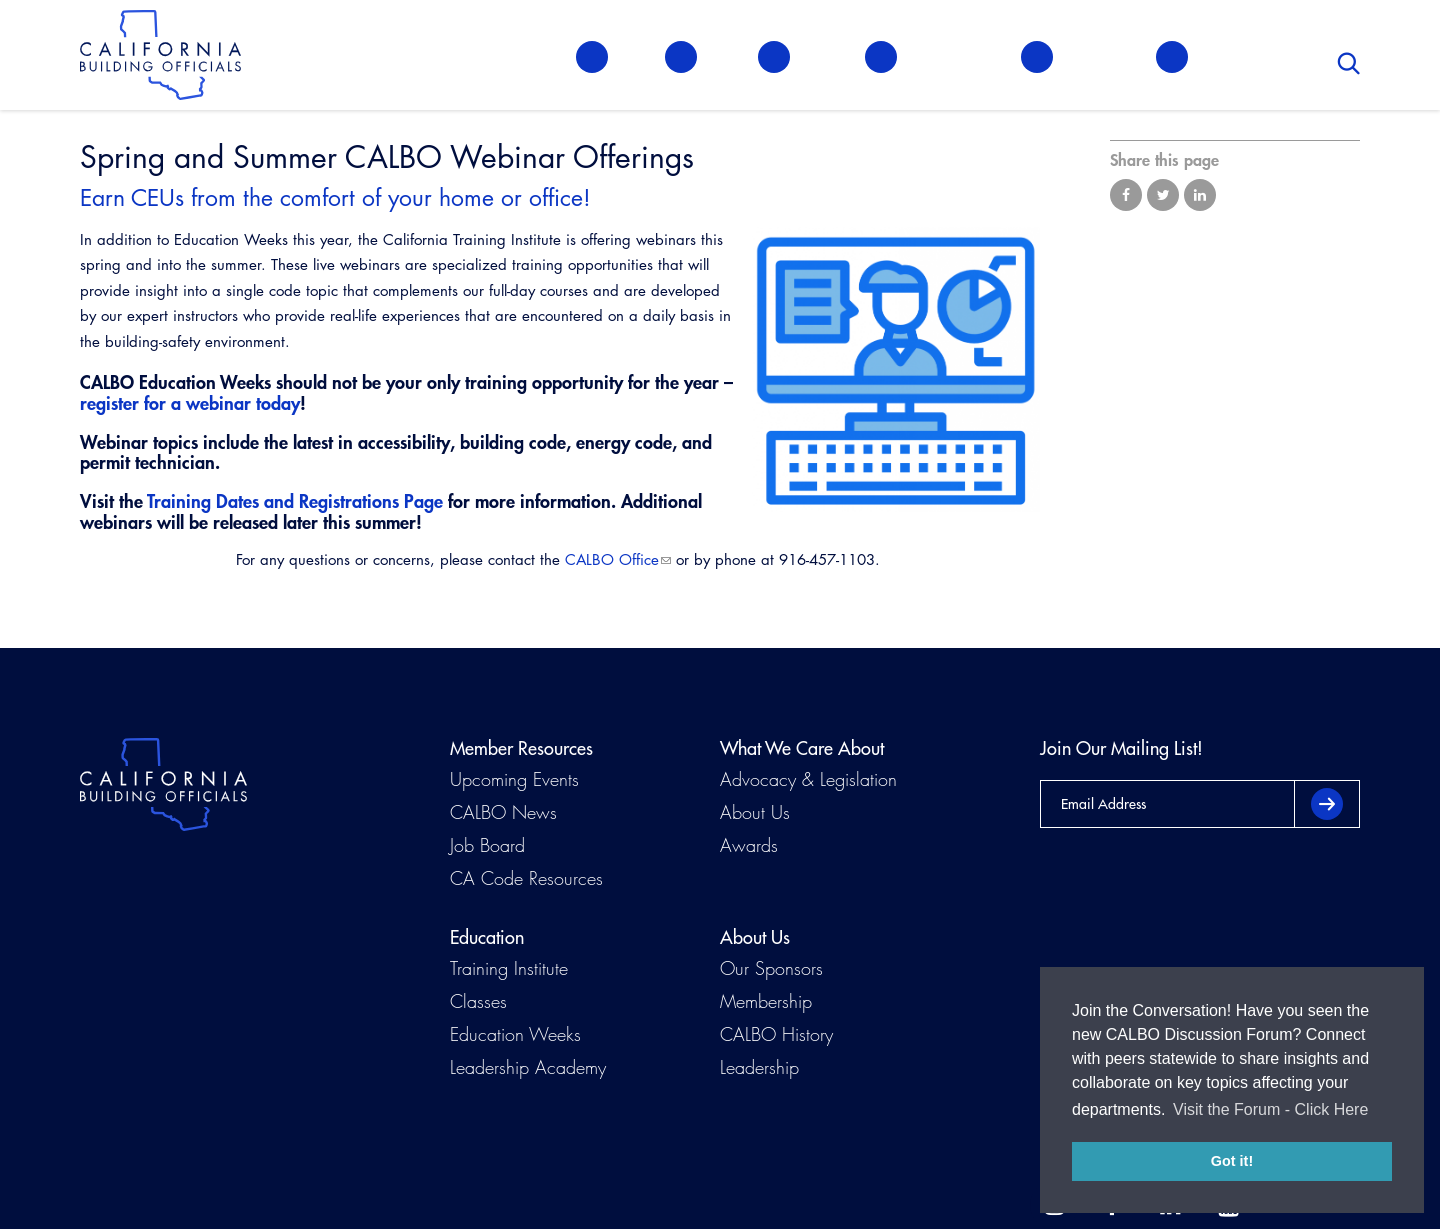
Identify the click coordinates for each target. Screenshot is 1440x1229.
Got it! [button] (1232, 1161)
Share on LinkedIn (1200, 195)
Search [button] (1349, 60)
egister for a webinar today (193, 403)
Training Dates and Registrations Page (295, 501)
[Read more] (896, 370)
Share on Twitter (1163, 195)
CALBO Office (612, 559)
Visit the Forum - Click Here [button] (1270, 1109)
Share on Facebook (1126, 195)
